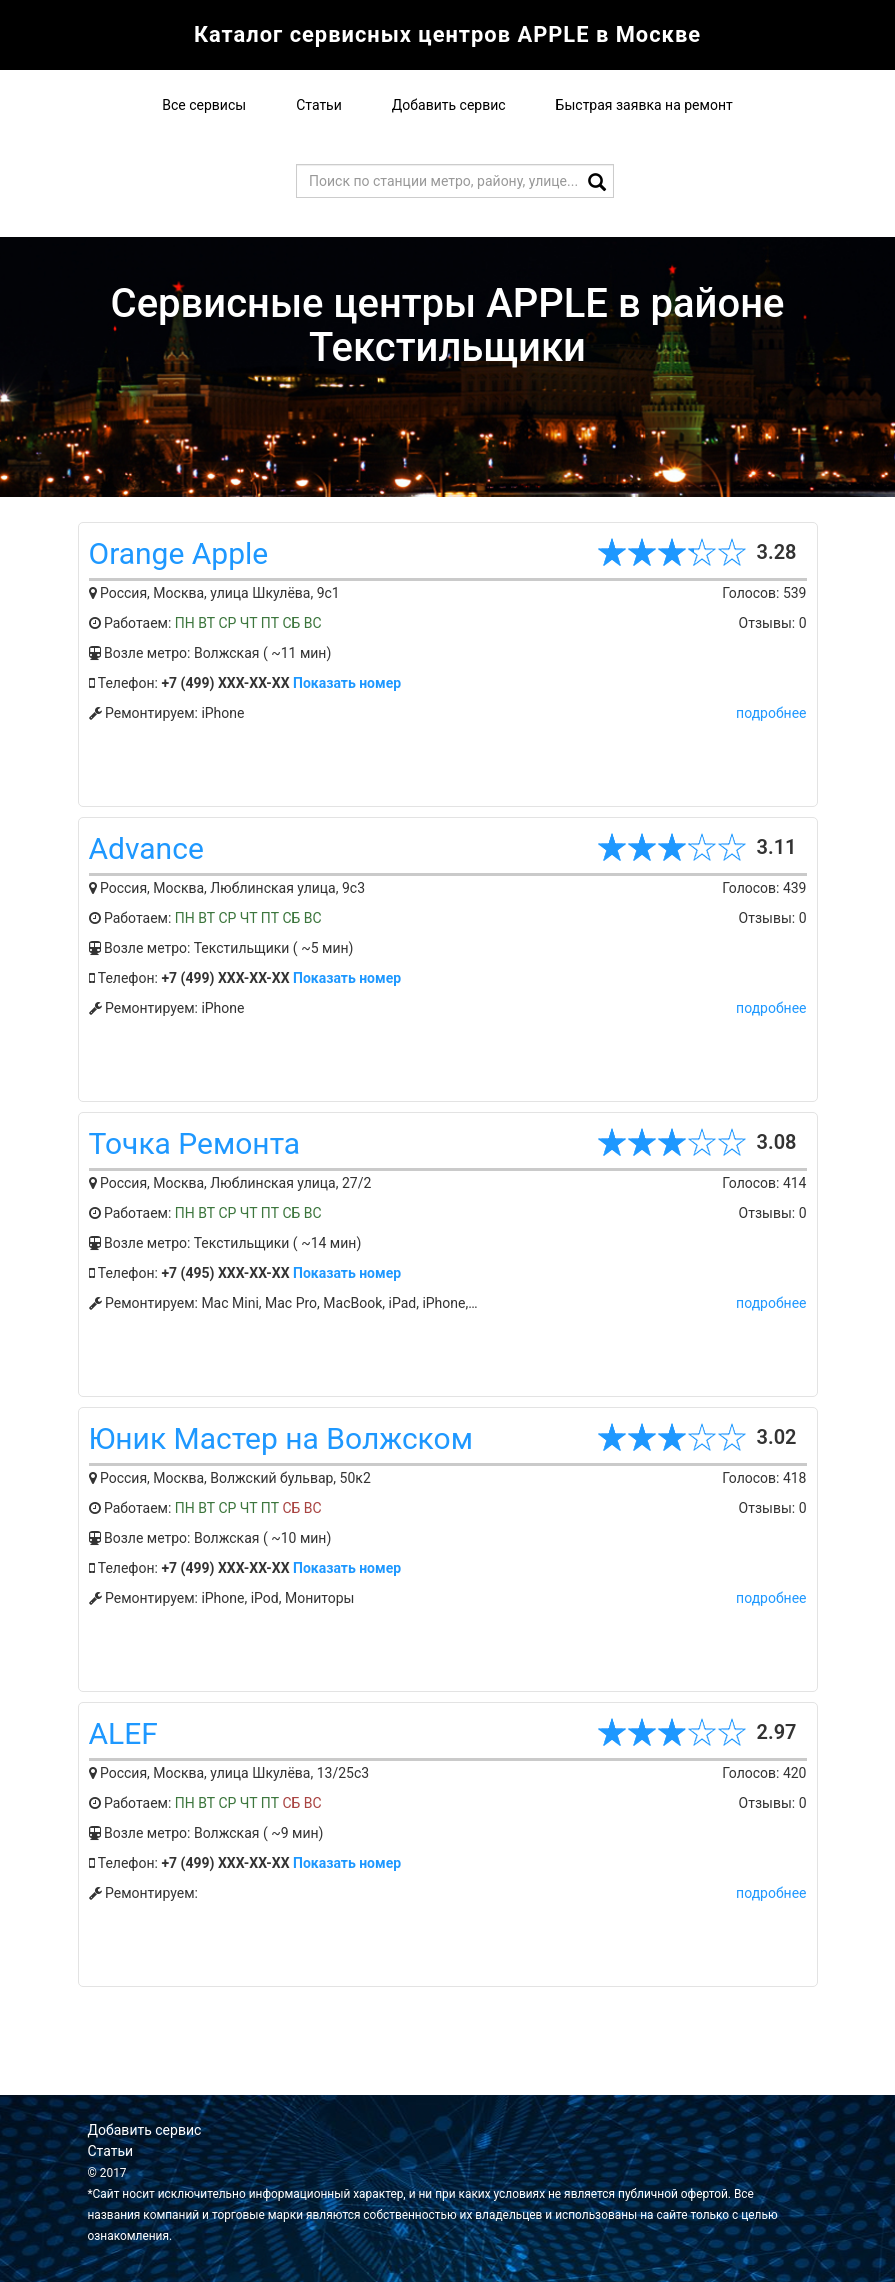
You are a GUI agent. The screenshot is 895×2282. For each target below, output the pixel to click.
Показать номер (347, 683)
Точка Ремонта (195, 1143)
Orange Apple (179, 553)
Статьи (319, 105)
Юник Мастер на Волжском (281, 1438)
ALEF (123, 1733)
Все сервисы (204, 105)
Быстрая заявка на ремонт (644, 105)
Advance (146, 848)
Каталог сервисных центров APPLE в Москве (448, 34)
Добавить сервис (449, 105)
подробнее (771, 713)
